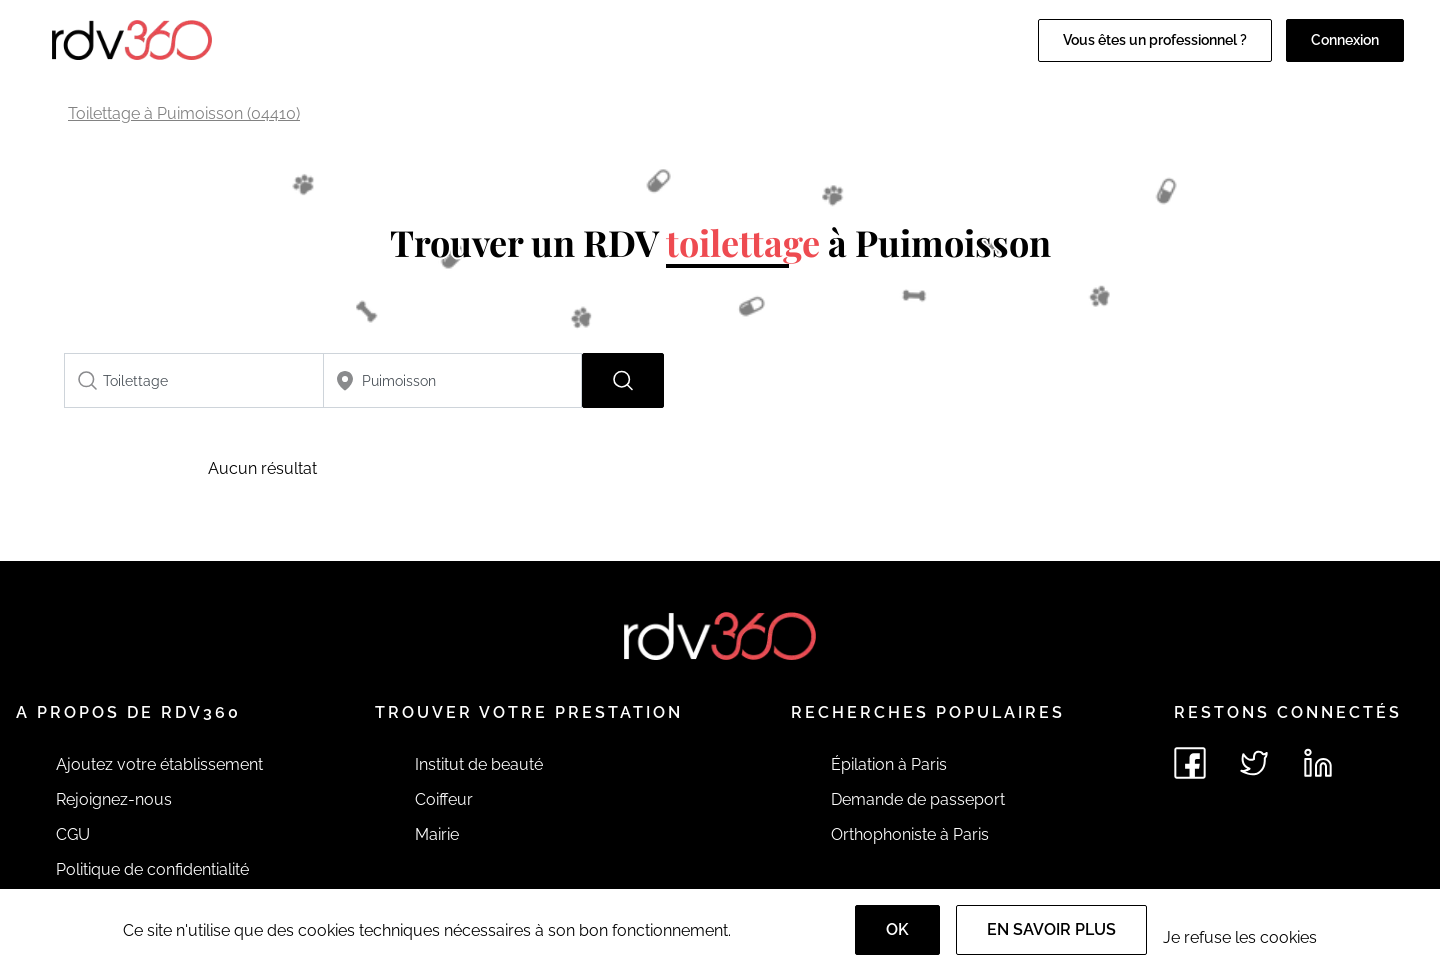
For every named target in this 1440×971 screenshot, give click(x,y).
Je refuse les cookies (1240, 937)
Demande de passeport (918, 799)
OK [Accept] (897, 929)
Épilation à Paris (889, 764)
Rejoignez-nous (114, 799)
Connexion (1345, 40)
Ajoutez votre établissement (159, 764)
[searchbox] (194, 380)
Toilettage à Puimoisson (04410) (184, 113)
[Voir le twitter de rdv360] (1254, 763)
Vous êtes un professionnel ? (1155, 40)
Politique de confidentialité (152, 869)
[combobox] (194, 380)
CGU (73, 834)
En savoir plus (1051, 929)
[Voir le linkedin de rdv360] (1318, 763)
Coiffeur (444, 799)
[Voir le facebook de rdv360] (1190, 763)
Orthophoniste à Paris (910, 834)
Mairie (437, 834)
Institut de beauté (479, 764)
